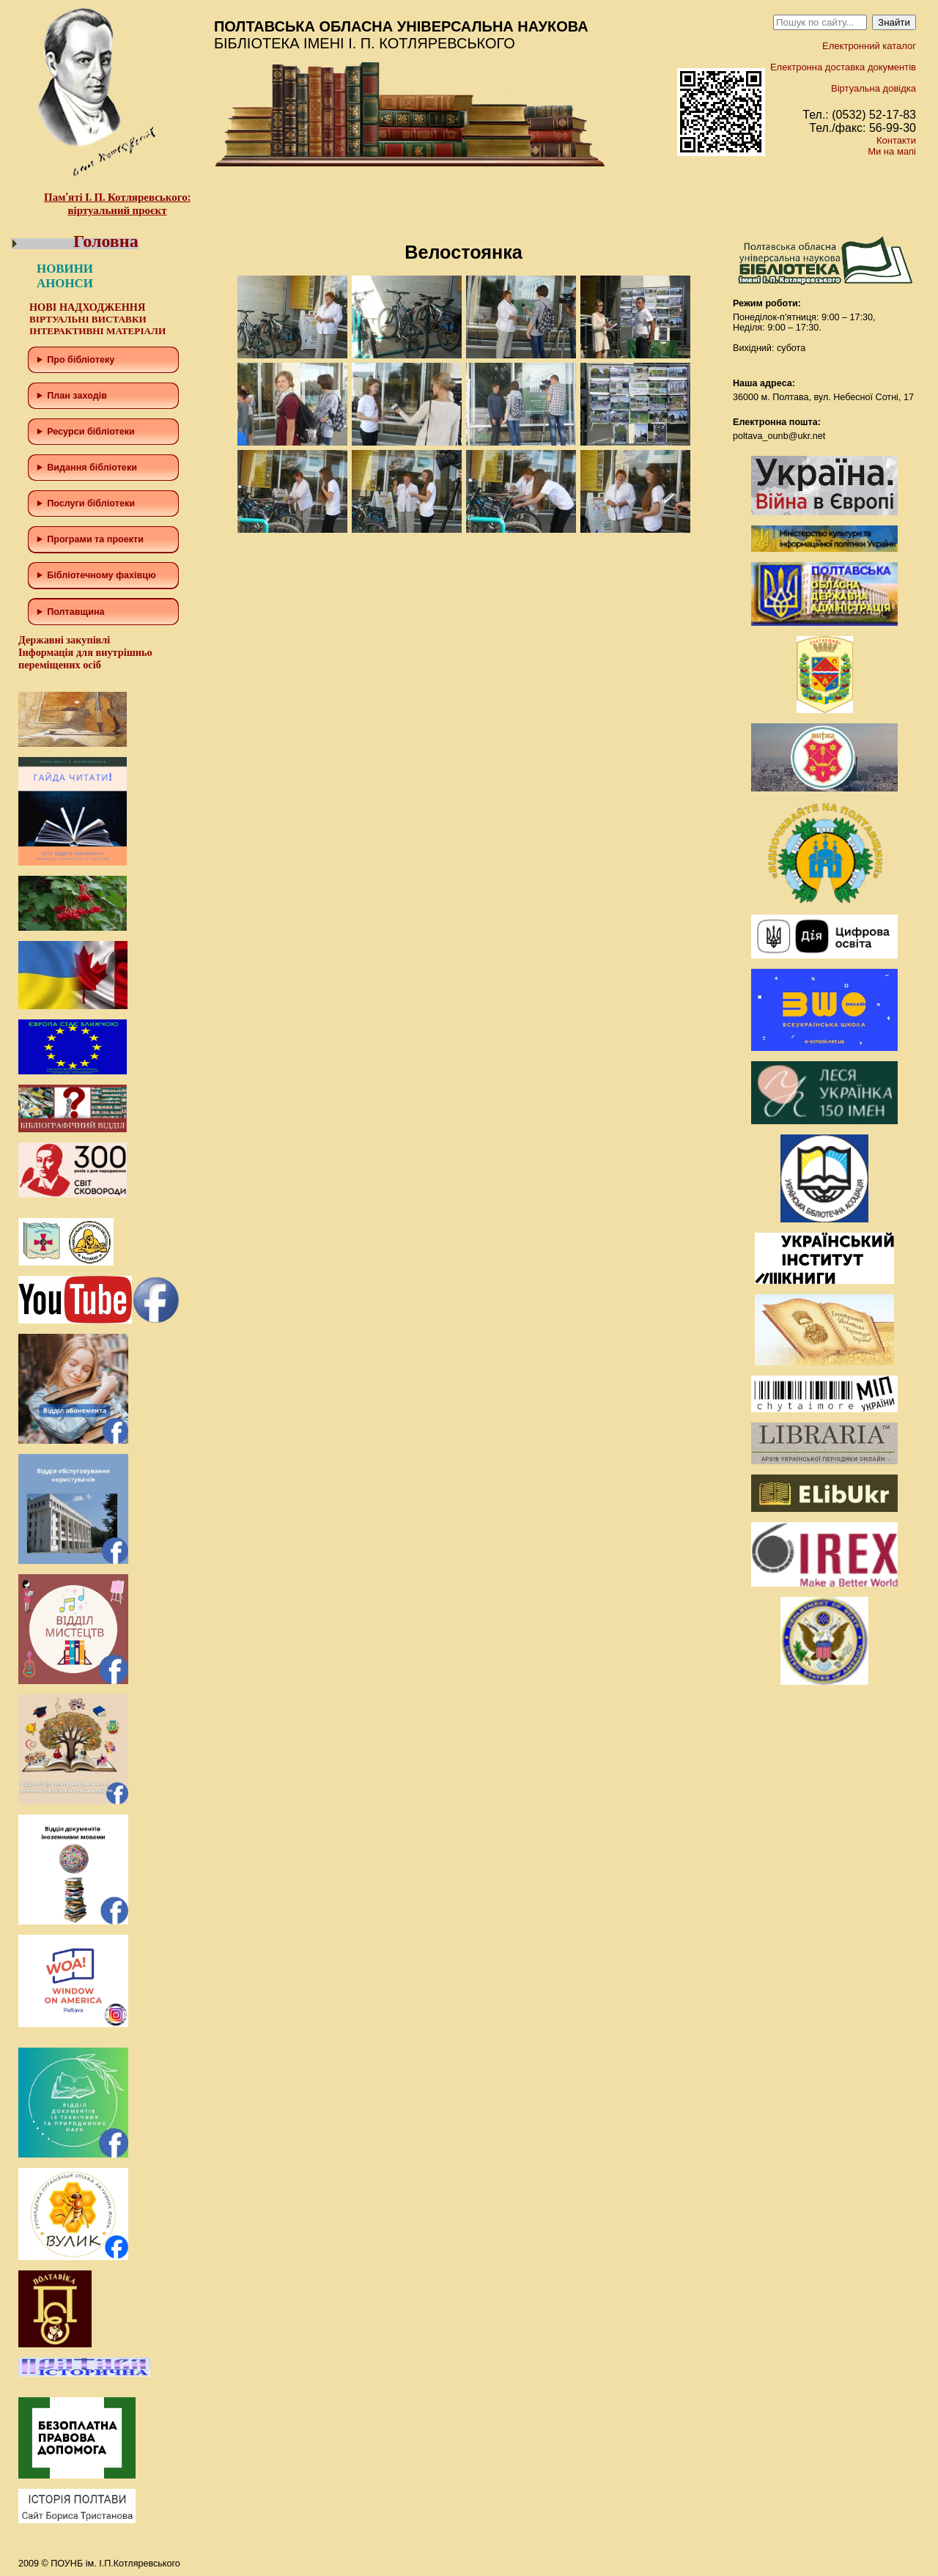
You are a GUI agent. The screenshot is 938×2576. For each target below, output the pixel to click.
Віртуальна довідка (873, 88)
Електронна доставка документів (843, 67)
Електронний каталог (869, 45)
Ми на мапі (892, 151)
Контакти (896, 140)
